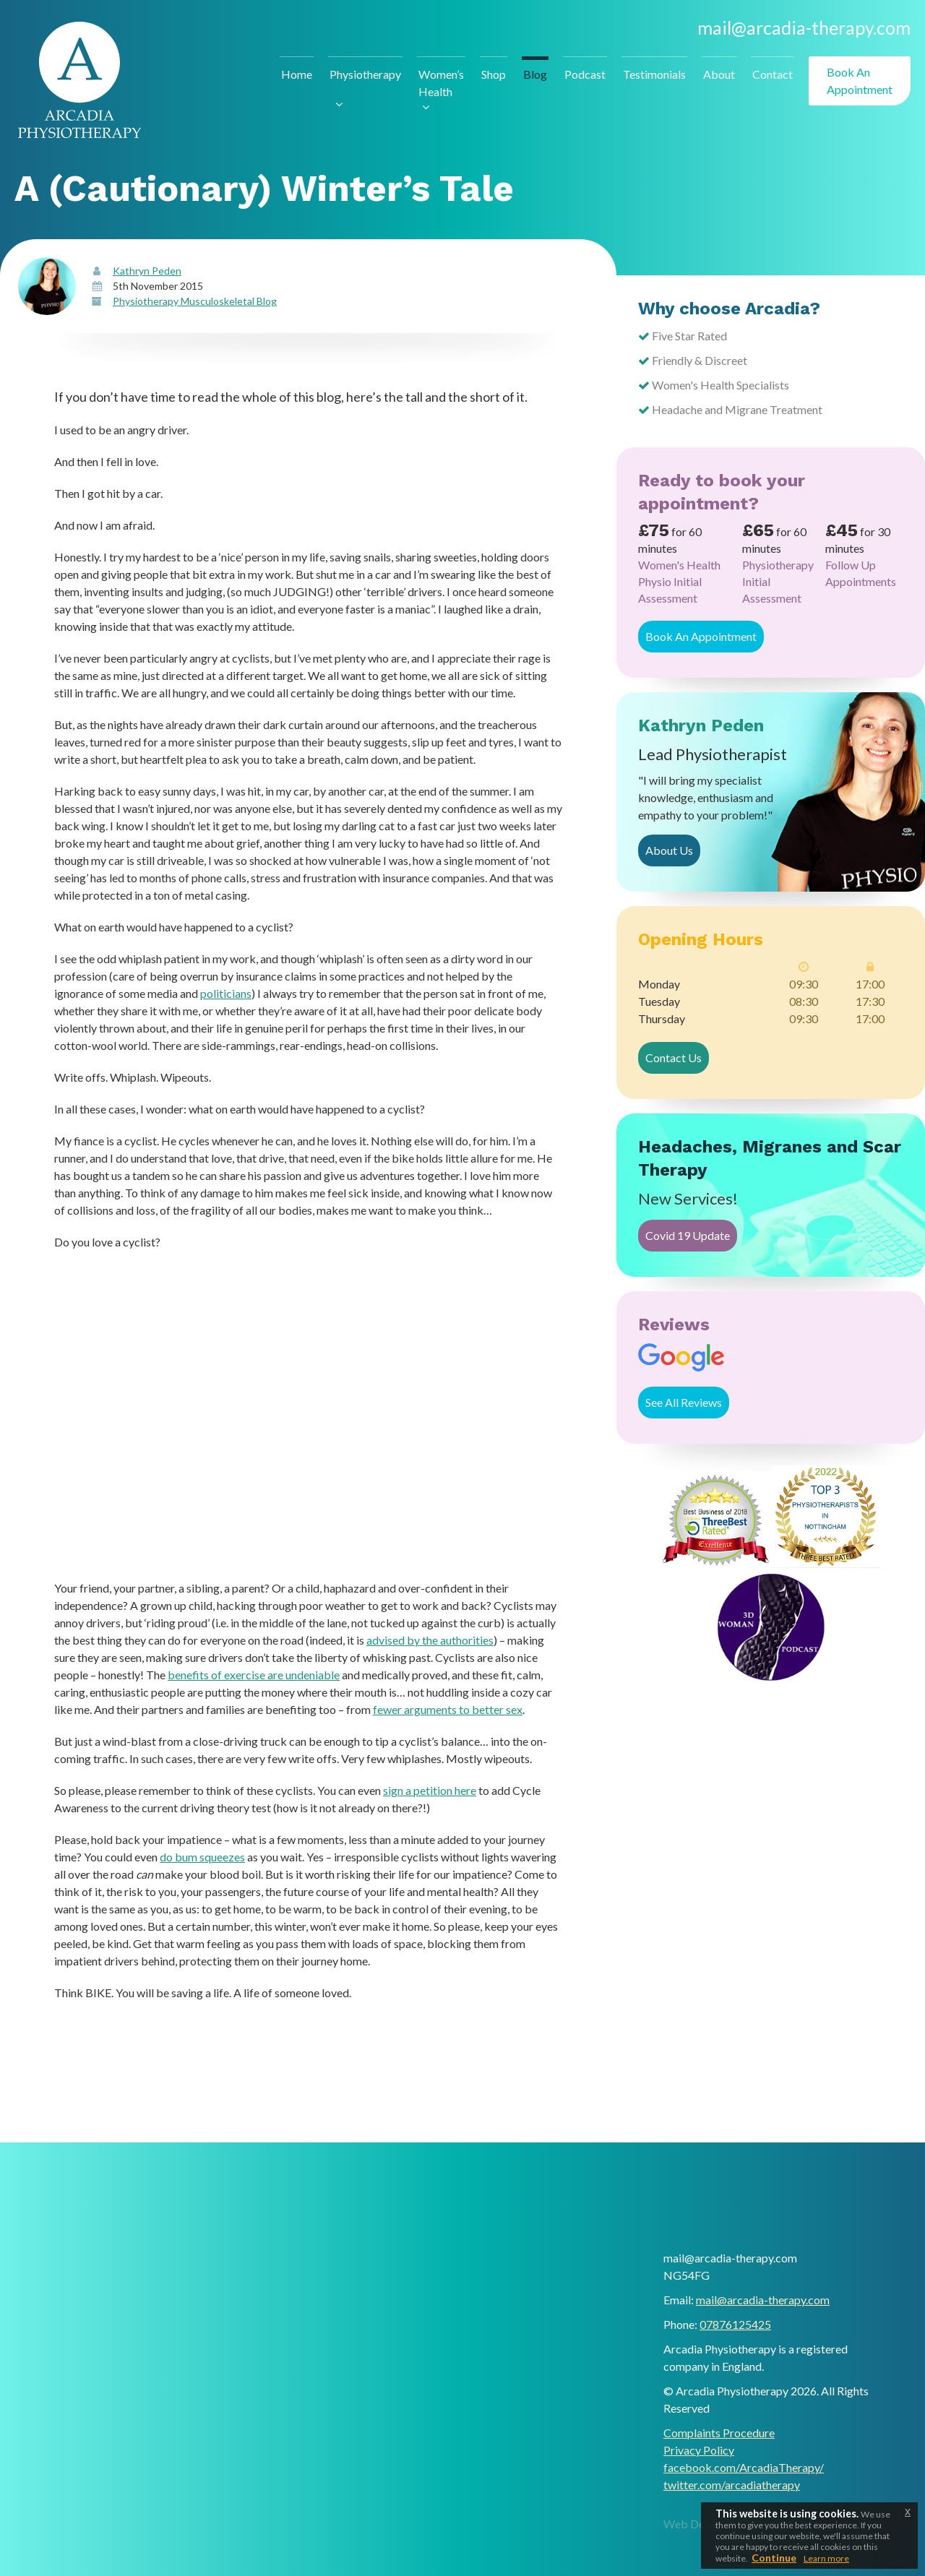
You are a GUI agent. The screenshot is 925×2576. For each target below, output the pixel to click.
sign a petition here (429, 1790)
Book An (859, 81)
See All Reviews (683, 1402)
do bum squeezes (202, 1857)
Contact (772, 74)
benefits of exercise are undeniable (254, 1674)
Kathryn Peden (147, 270)
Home (296, 74)
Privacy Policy (698, 2450)
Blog (535, 74)
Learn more (826, 2558)
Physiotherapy (365, 74)
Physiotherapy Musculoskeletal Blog (195, 301)
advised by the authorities (430, 1640)
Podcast (585, 74)
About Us (669, 850)
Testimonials (654, 74)
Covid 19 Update (687, 1235)
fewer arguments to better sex (447, 1709)
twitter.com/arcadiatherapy (731, 2484)
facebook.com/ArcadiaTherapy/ (743, 2467)
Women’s (441, 83)
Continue (774, 2557)
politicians (225, 993)
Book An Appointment (701, 636)
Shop (493, 74)
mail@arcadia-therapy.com (804, 27)
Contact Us (673, 1057)
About (719, 74)
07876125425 (735, 2324)
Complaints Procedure (719, 2432)
